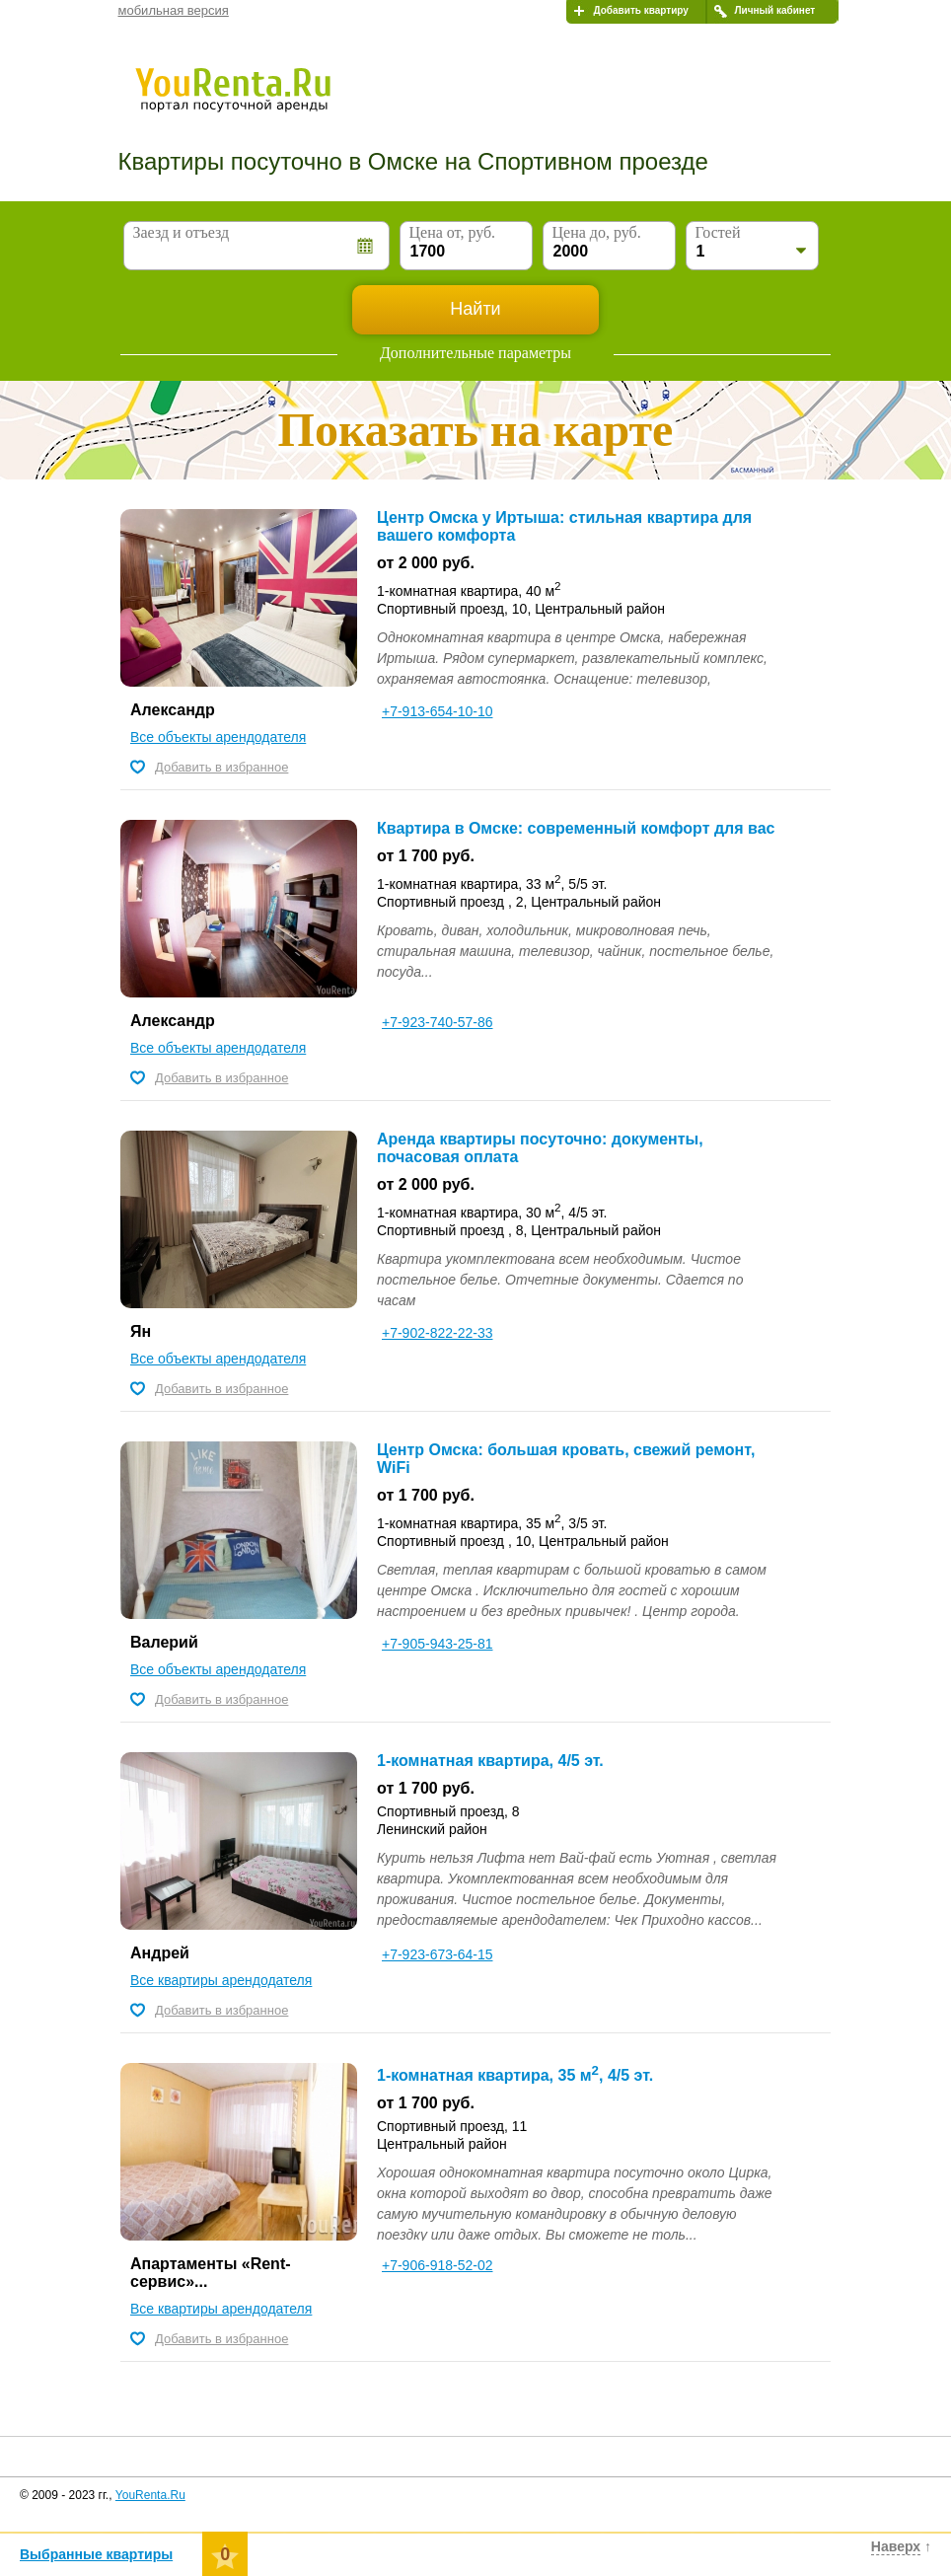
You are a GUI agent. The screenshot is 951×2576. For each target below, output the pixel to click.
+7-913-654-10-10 (437, 711)
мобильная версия (173, 10)
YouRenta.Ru (150, 2495)
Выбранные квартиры (96, 2554)
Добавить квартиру (641, 10)
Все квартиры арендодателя (221, 1980)
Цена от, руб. (452, 232)
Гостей (718, 232)
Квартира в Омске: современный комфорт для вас (575, 828)
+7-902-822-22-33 (437, 1333)
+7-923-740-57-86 (437, 1022)
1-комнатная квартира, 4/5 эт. (490, 1760)
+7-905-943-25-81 (437, 1644)
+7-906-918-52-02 (437, 2265)
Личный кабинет (775, 10)
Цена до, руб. (596, 232)
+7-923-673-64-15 (437, 1954)
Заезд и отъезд (181, 232)
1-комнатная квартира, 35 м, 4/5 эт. (515, 2075)
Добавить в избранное (221, 767)
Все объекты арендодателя (218, 737)
